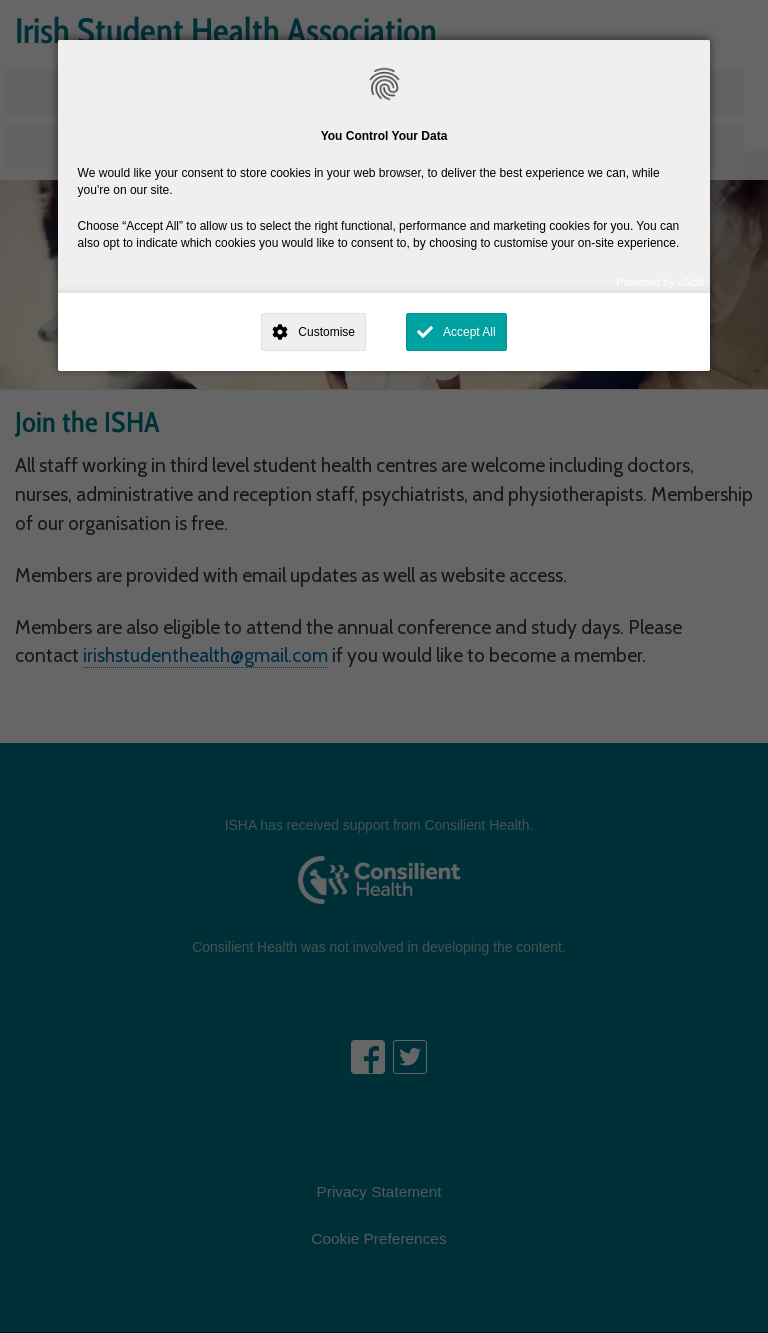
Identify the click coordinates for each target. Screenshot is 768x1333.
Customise (326, 332)
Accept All (469, 332)
